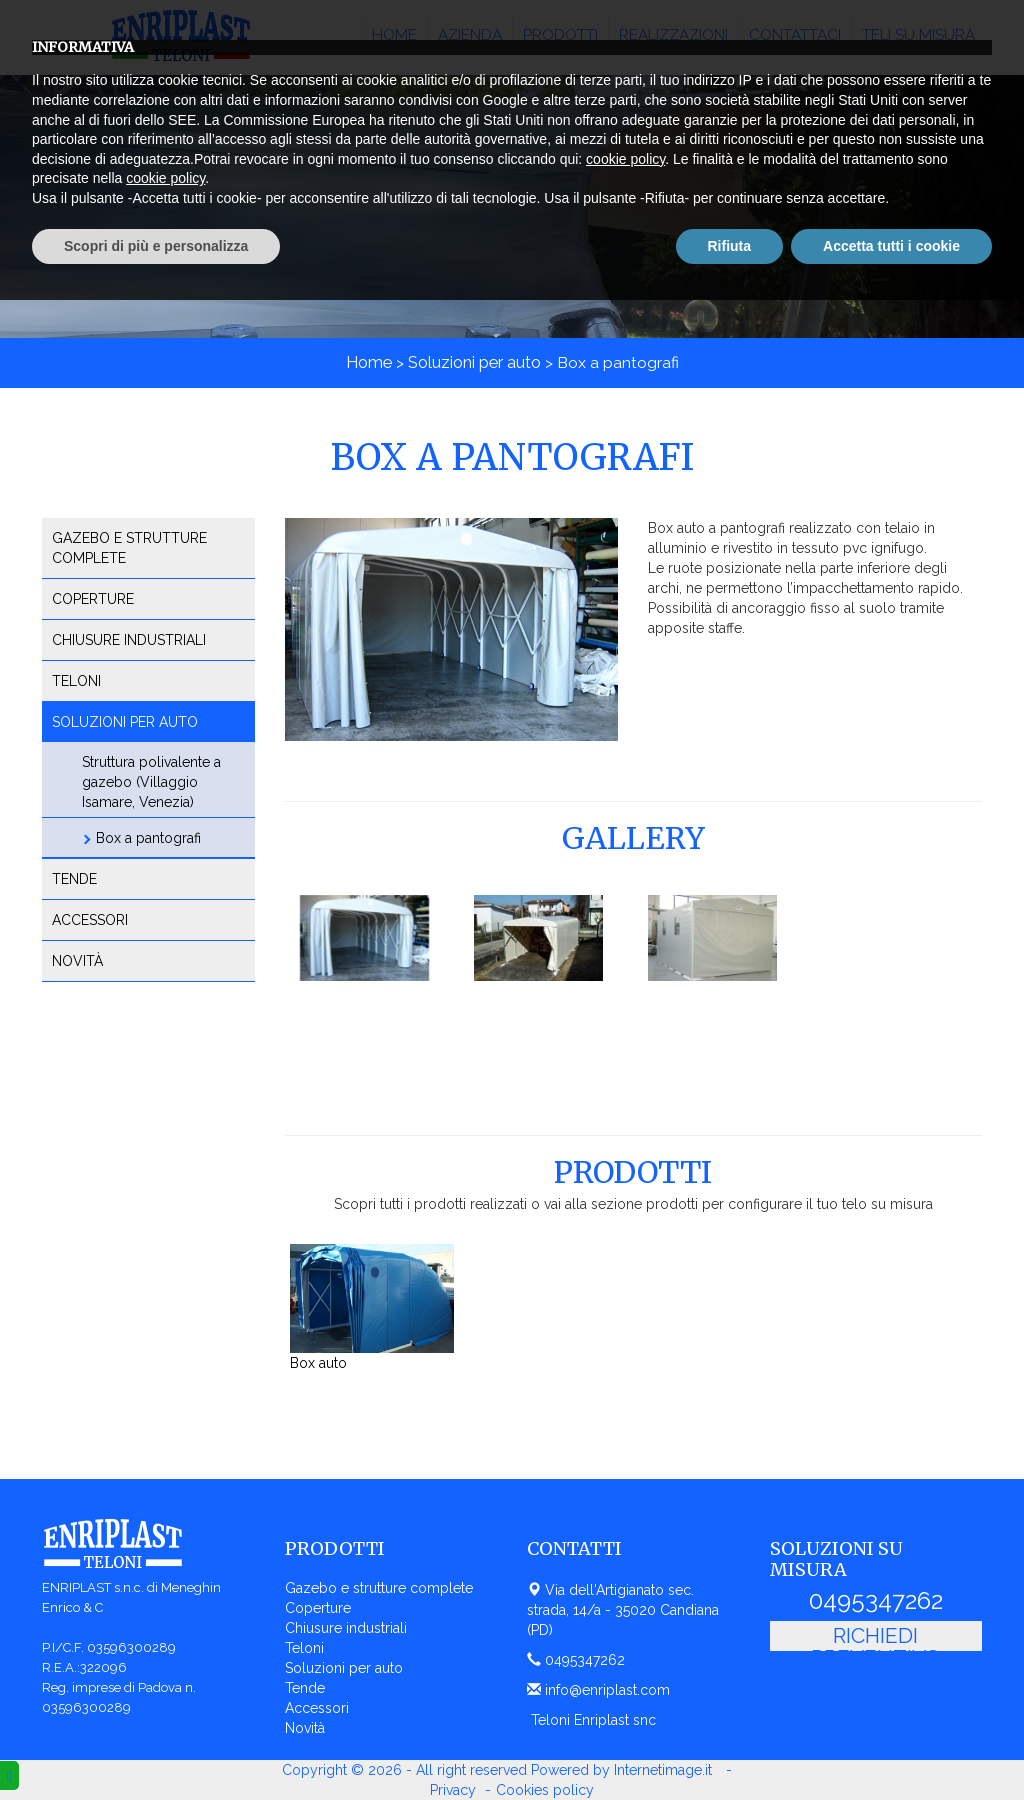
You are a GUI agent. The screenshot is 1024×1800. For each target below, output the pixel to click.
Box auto (318, 1363)
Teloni (76, 681)
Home (394, 35)
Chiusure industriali (129, 640)
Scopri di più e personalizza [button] (156, 1745)
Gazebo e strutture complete (129, 548)
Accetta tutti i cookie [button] (891, 1745)
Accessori (90, 920)
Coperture (93, 599)
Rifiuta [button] (730, 1745)
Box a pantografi (148, 838)
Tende (74, 879)
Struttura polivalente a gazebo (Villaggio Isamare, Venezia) (151, 782)
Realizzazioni (673, 35)
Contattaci (795, 35)
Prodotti (560, 35)
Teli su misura (918, 35)
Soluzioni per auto (474, 362)
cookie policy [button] (625, 1659)
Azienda (470, 35)
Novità (77, 961)
